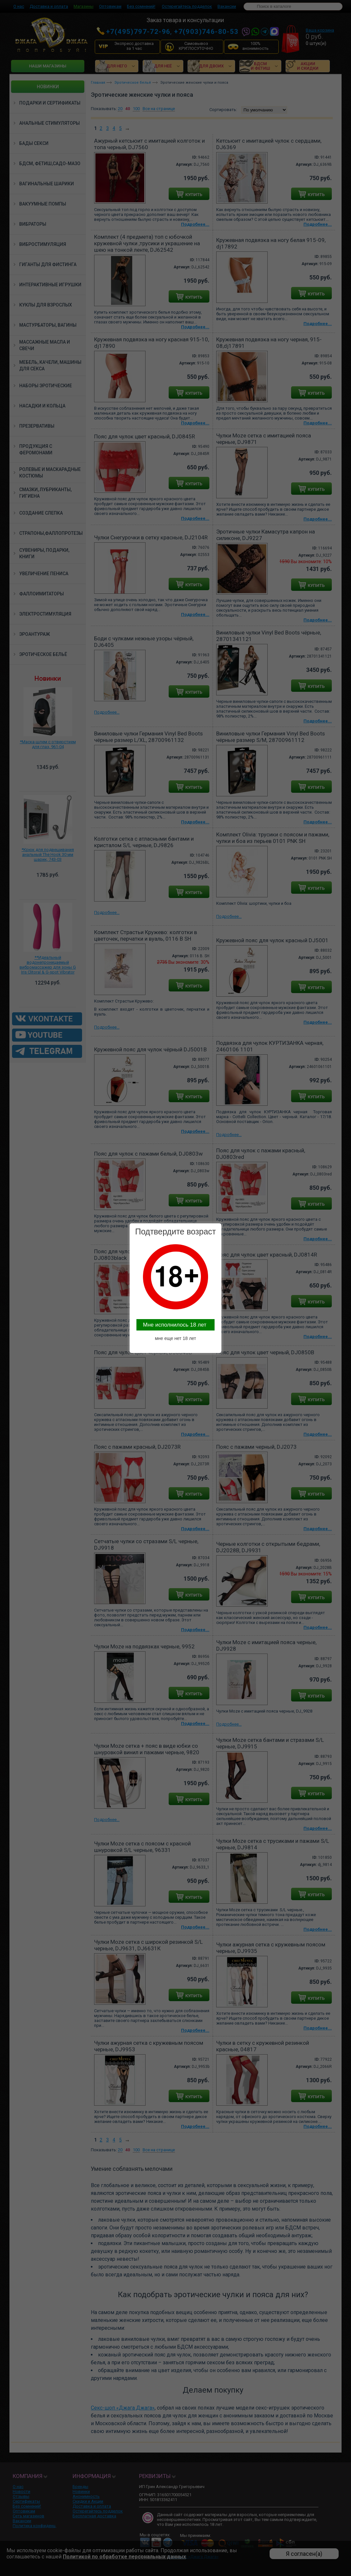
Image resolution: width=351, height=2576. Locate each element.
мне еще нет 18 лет (175, 1338)
